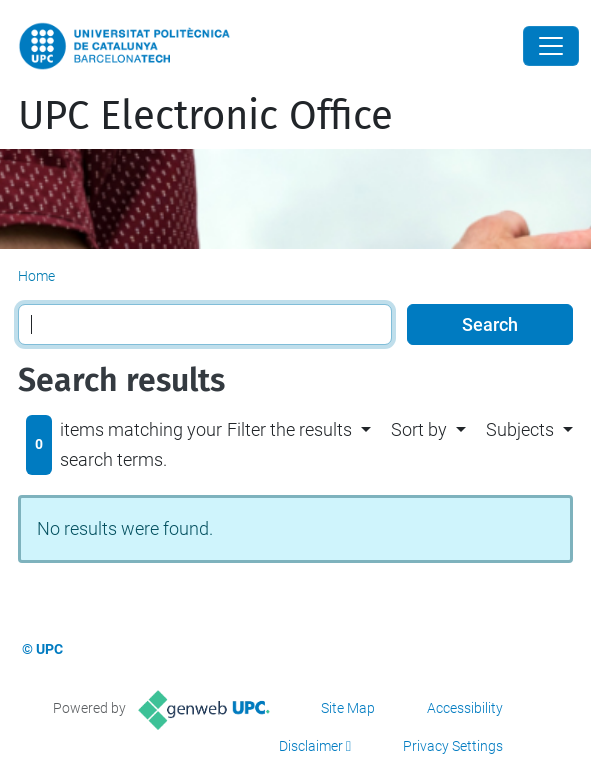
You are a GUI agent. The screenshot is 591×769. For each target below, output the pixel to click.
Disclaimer (311, 746)
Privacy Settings (453, 746)
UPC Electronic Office (205, 116)
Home (36, 276)
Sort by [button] (419, 429)
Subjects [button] (520, 429)
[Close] (551, 46)
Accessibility (465, 708)
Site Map (348, 708)
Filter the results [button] (289, 429)
